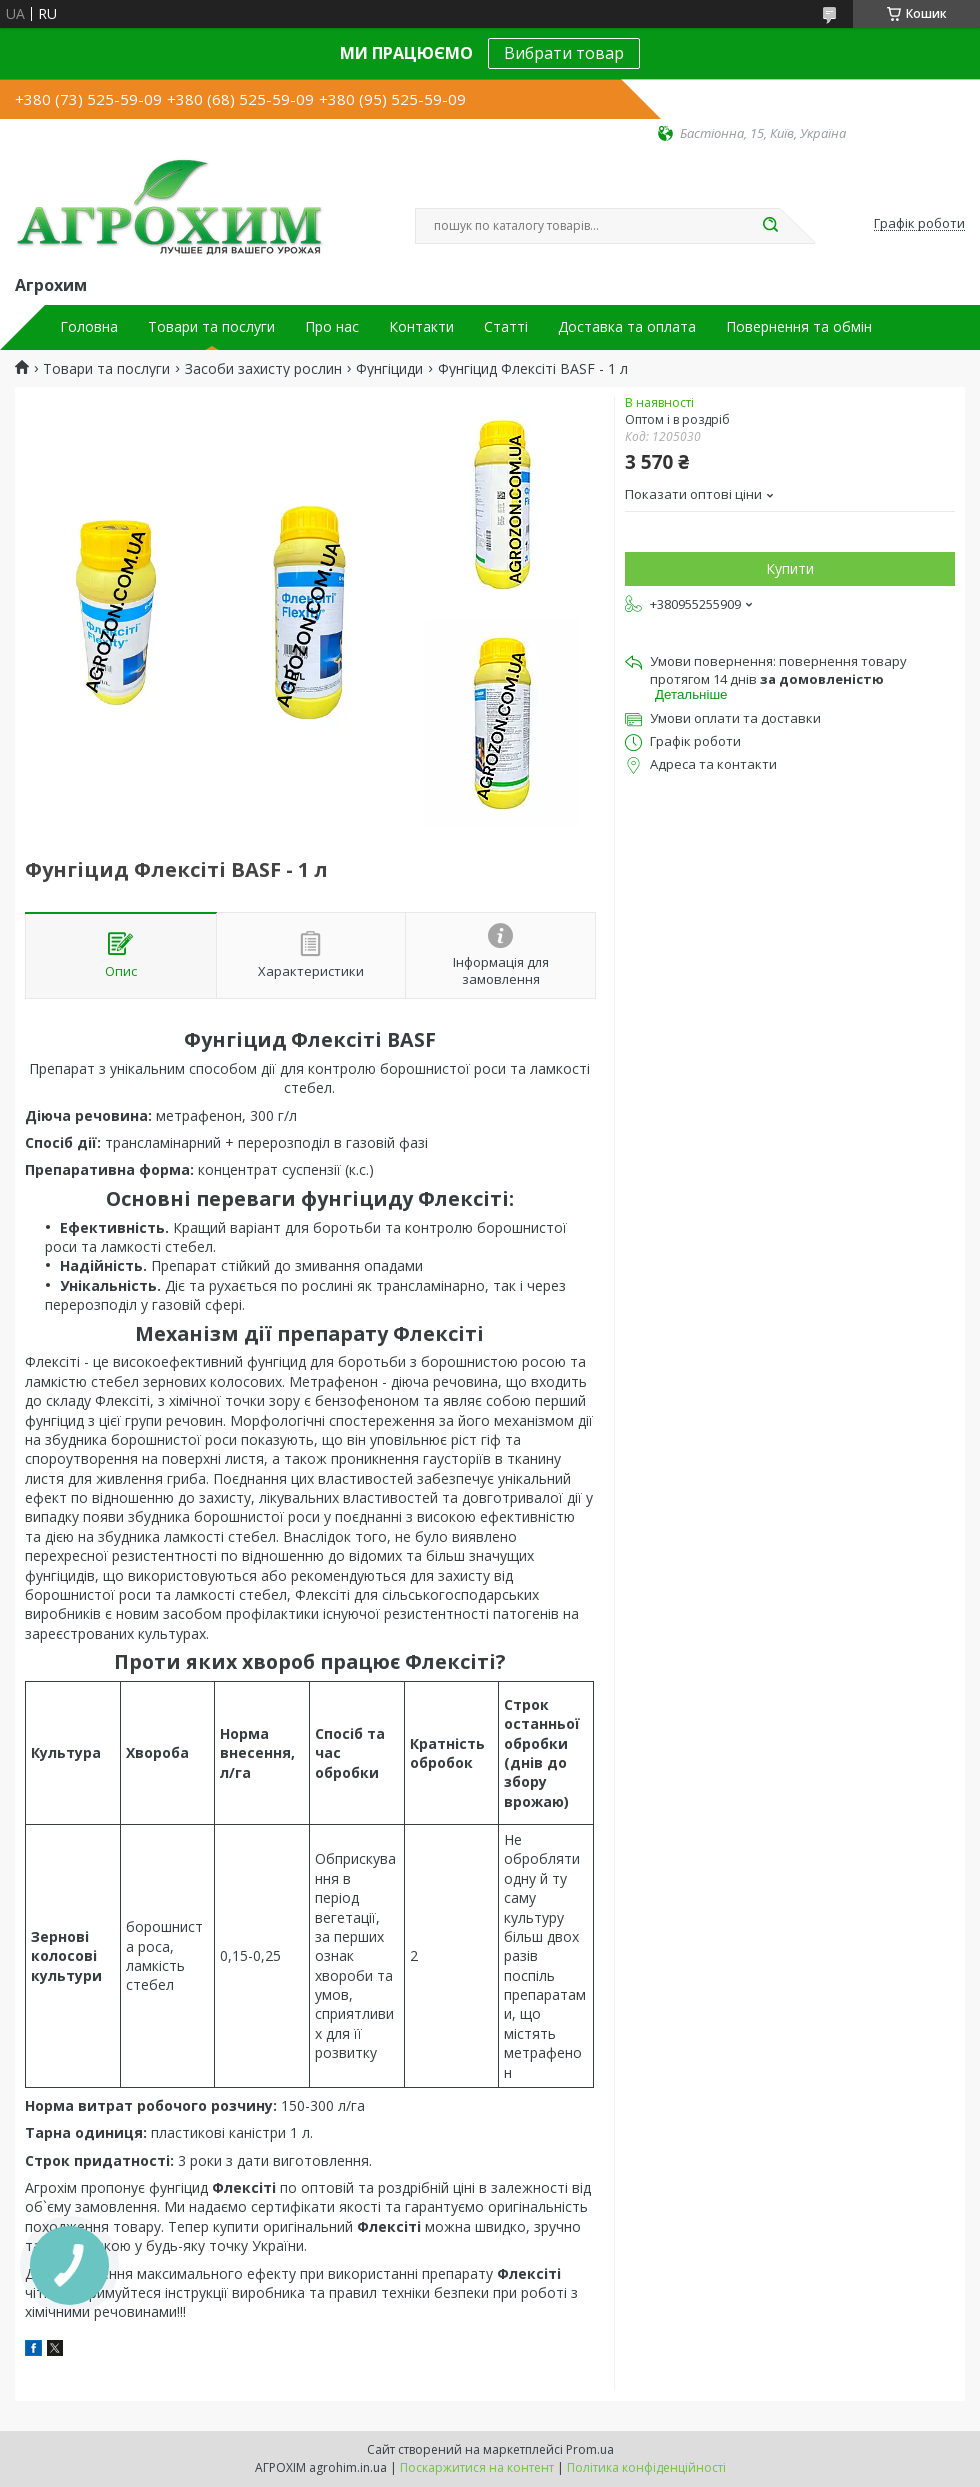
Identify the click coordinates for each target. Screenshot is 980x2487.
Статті (506, 327)
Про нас (332, 327)
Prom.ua (590, 2449)
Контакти (421, 327)
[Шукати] (770, 226)
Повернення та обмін (799, 327)
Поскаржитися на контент (477, 2467)
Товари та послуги (211, 327)
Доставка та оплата (627, 327)
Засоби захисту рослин (263, 369)
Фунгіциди (389, 369)
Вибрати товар (564, 53)
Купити (790, 568)
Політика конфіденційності (646, 2467)
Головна (89, 327)
